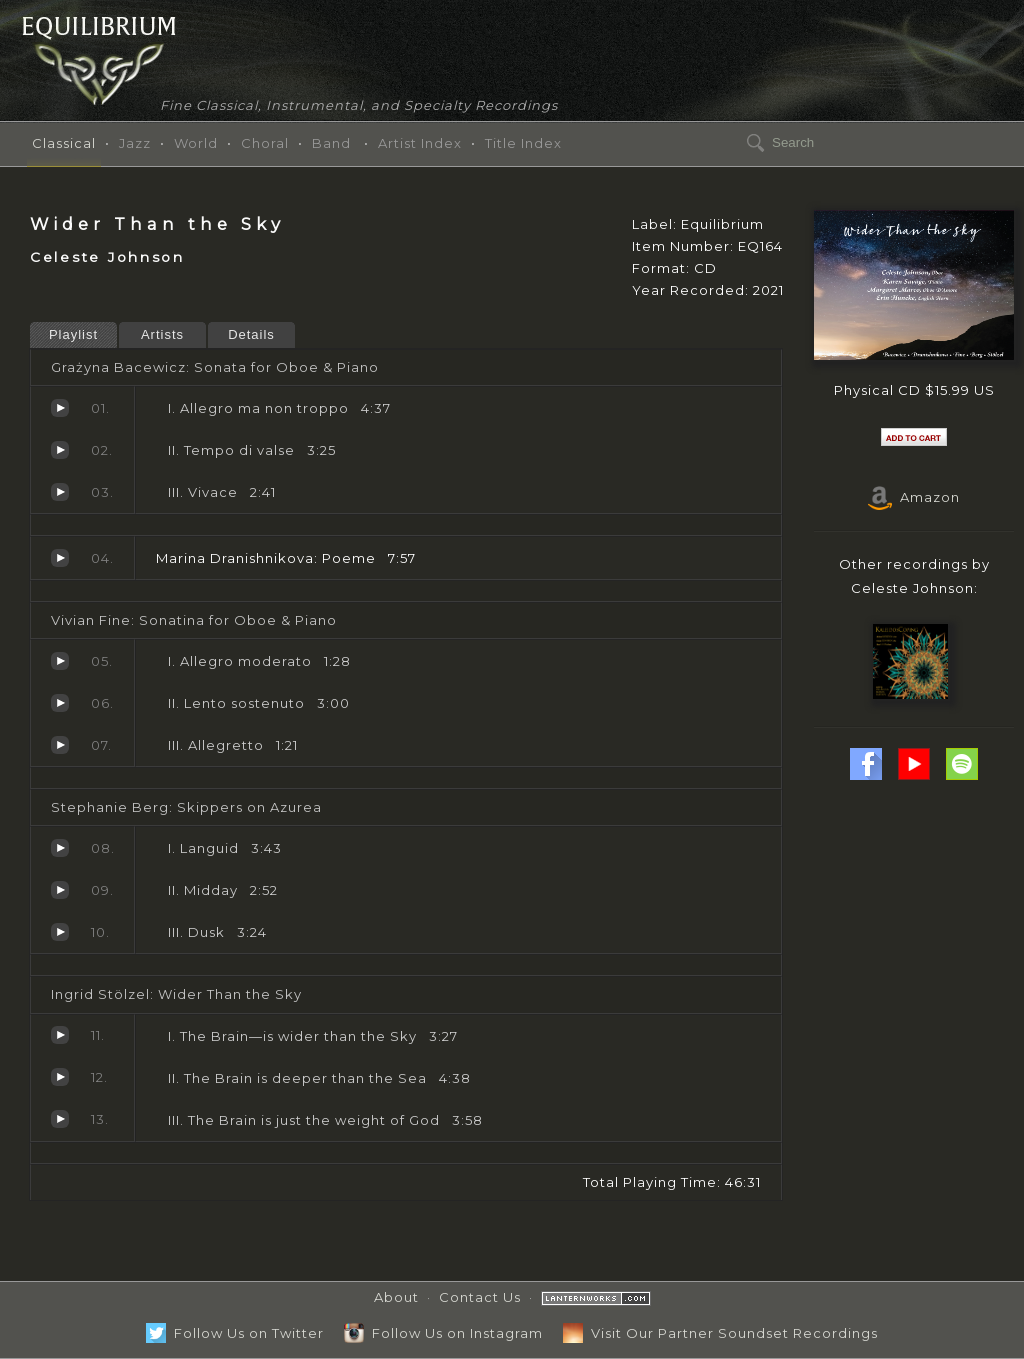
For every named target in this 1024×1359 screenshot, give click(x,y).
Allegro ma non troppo (60, 408)
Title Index (523, 143)
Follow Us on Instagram (443, 1333)
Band (331, 143)
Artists (162, 334)
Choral (265, 143)
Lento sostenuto (60, 703)
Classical (64, 143)
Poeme (60, 558)
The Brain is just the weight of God (60, 1119)
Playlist (73, 334)
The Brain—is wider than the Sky (60, 1035)
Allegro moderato (60, 661)
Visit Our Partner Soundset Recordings (720, 1333)
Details (251, 334)
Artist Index (420, 143)
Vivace (60, 492)
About (396, 1297)
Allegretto (60, 745)
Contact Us (480, 1297)
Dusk (60, 932)
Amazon (914, 497)
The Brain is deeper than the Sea (60, 1077)
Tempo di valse (60, 450)
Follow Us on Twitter (235, 1333)
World (196, 143)
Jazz (135, 143)
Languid (60, 848)
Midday (60, 890)
